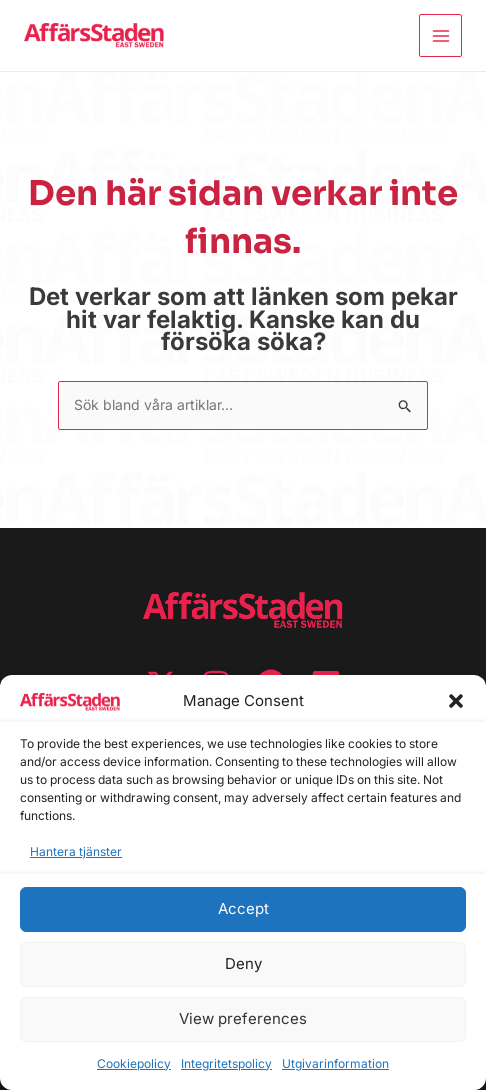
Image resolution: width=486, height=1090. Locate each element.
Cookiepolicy (134, 1063)
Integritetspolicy (226, 1063)
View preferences (243, 1018)
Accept (243, 908)
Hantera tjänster (76, 851)
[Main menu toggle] (440, 35)
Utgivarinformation (335, 1063)
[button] (456, 701)
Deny (243, 963)
